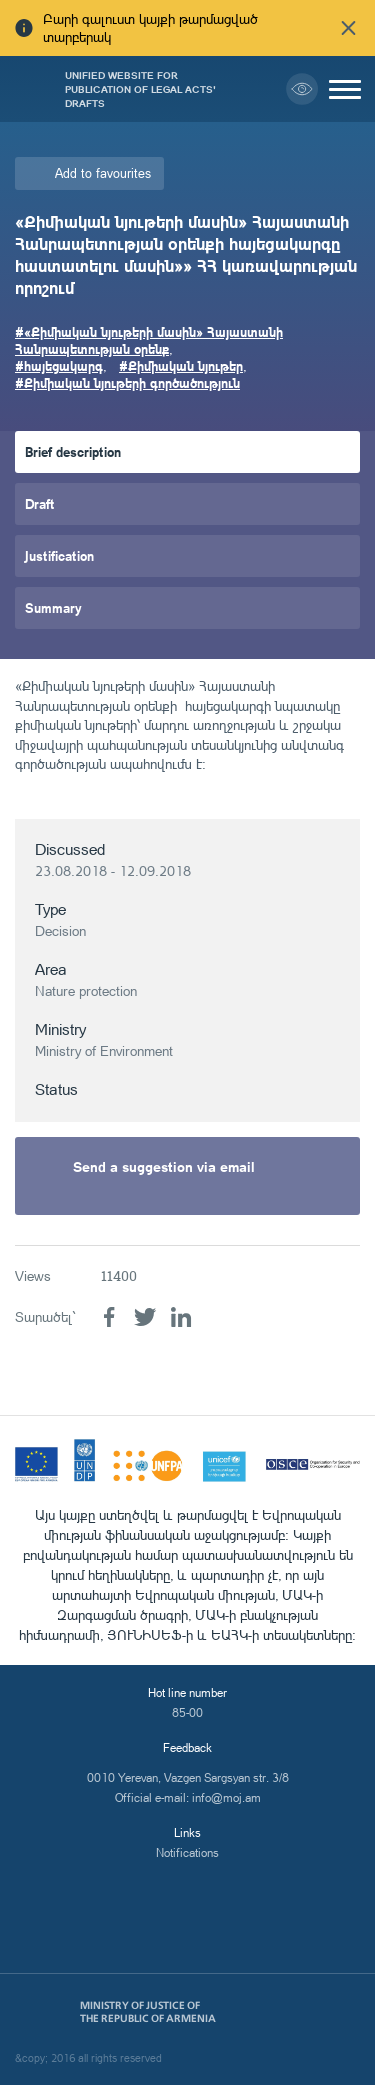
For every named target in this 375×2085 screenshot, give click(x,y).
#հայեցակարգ (59, 365)
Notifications (187, 1852)
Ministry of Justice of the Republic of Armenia (148, 2012)
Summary (53, 607)
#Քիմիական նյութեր (181, 365)
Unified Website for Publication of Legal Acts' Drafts (140, 89)
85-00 (187, 1712)
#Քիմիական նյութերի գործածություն (127, 382)
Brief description (73, 451)
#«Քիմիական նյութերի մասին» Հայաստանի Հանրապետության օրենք (149, 340)
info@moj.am (226, 1797)
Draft (40, 503)
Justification (59, 555)
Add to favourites (103, 173)
